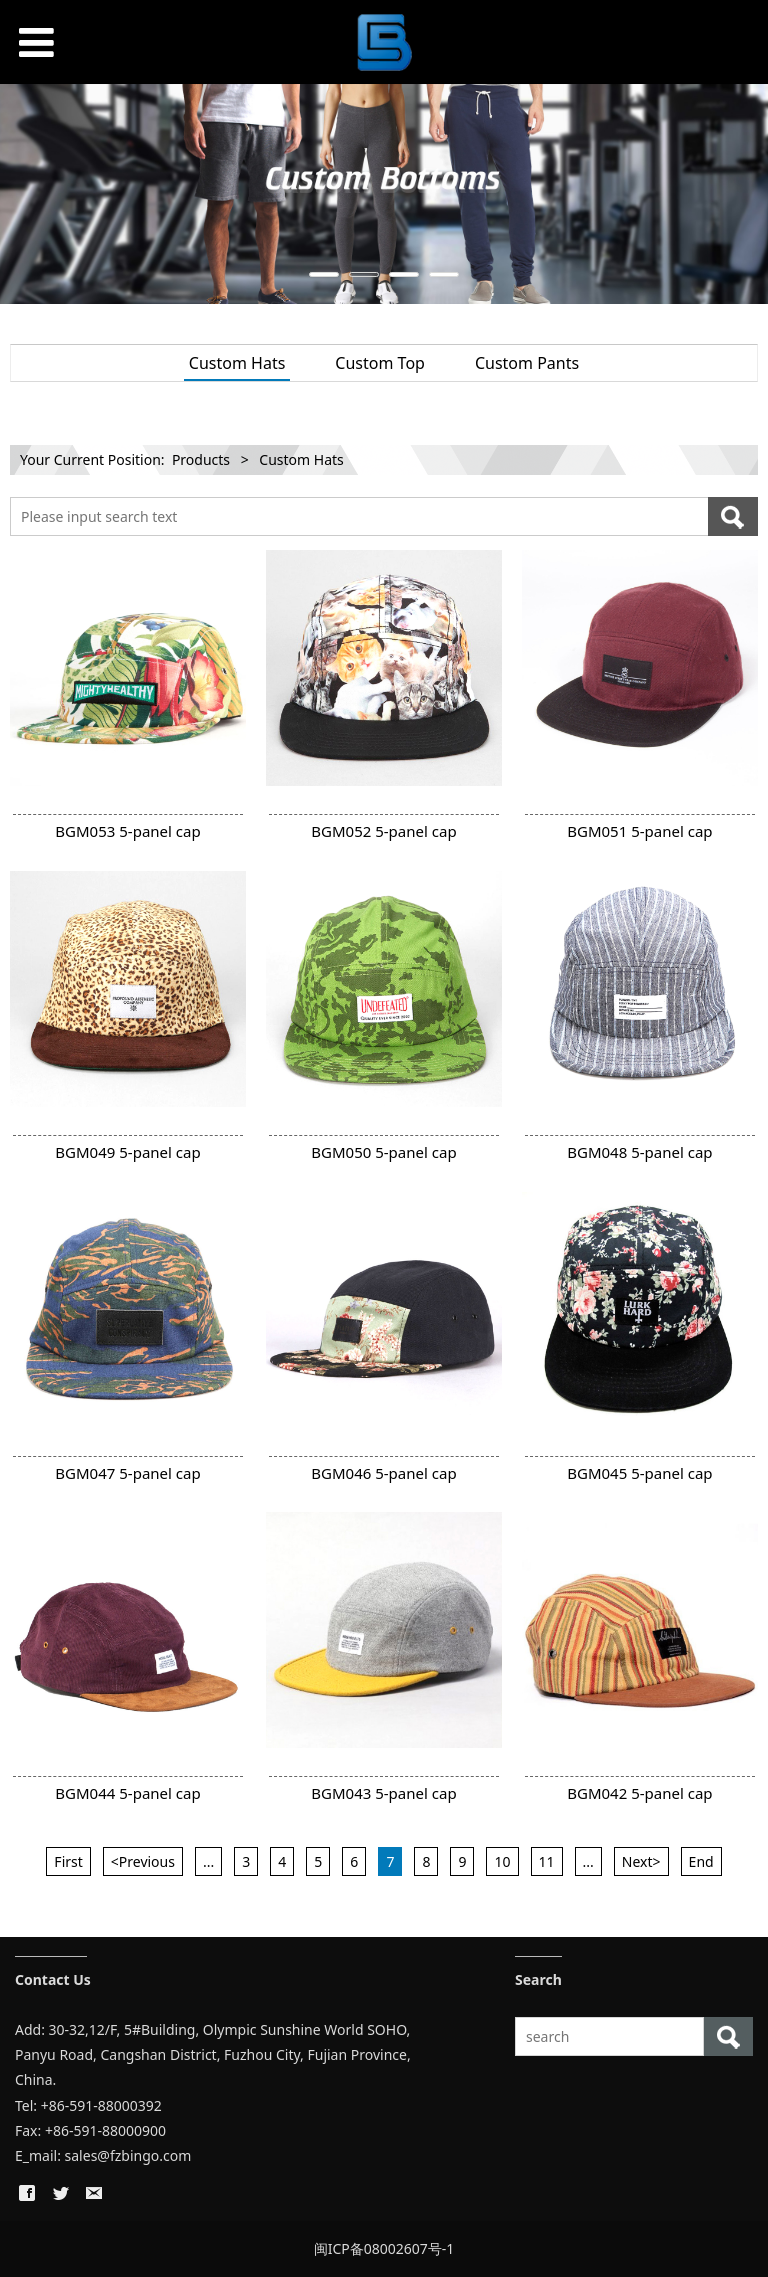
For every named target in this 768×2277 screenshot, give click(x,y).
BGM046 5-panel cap (383, 1473)
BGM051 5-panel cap (639, 831)
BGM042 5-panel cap (639, 1793)
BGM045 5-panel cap (639, 1473)
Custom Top (380, 363)
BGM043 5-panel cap (383, 1793)
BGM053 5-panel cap (127, 831)
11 (547, 1861)
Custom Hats (237, 363)
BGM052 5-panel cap (383, 831)
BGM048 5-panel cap (639, 1152)
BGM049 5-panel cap (127, 1152)
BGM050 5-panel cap (383, 1152)
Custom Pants (527, 363)
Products (201, 459)
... (208, 1861)
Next (741, 194)
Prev (27, 194)
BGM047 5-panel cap (127, 1473)
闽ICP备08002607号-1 (384, 2248)
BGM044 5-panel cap (127, 1793)
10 (502, 1861)
